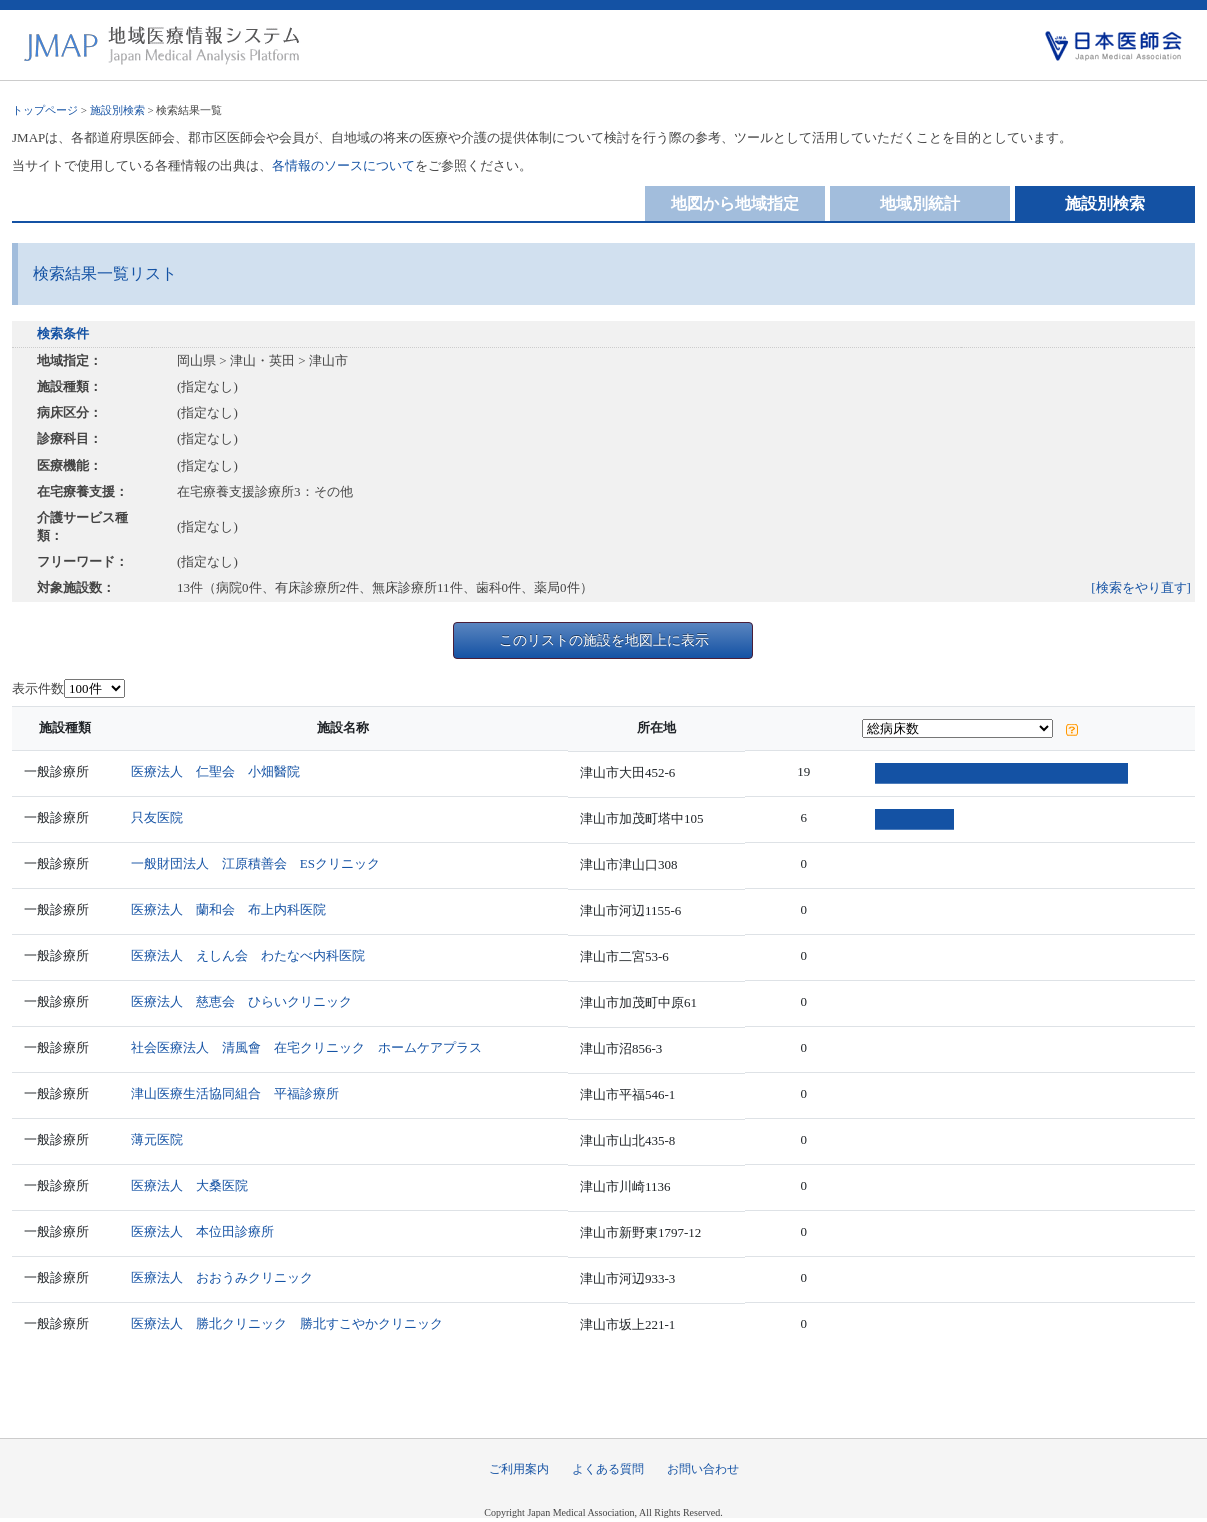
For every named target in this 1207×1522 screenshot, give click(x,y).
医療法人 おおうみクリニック (226, 1277)
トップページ (45, 110)
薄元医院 (161, 1139)
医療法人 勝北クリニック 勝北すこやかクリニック (291, 1323)
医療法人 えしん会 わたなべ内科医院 (252, 955)
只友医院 (161, 817)
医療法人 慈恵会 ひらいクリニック (245, 1001)
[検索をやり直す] (1141, 587)
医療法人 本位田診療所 (206, 1231)
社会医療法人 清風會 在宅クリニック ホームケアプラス (310, 1047)
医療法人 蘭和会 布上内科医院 (232, 909)
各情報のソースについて (343, 165)
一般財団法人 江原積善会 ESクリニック (259, 863)
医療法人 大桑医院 (193, 1185)
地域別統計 (920, 203)
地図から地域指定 (735, 203)
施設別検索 (117, 110)
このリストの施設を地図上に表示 (604, 640)
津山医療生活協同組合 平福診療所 (239, 1093)
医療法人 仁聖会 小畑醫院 (219, 771)
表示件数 (38, 688)
